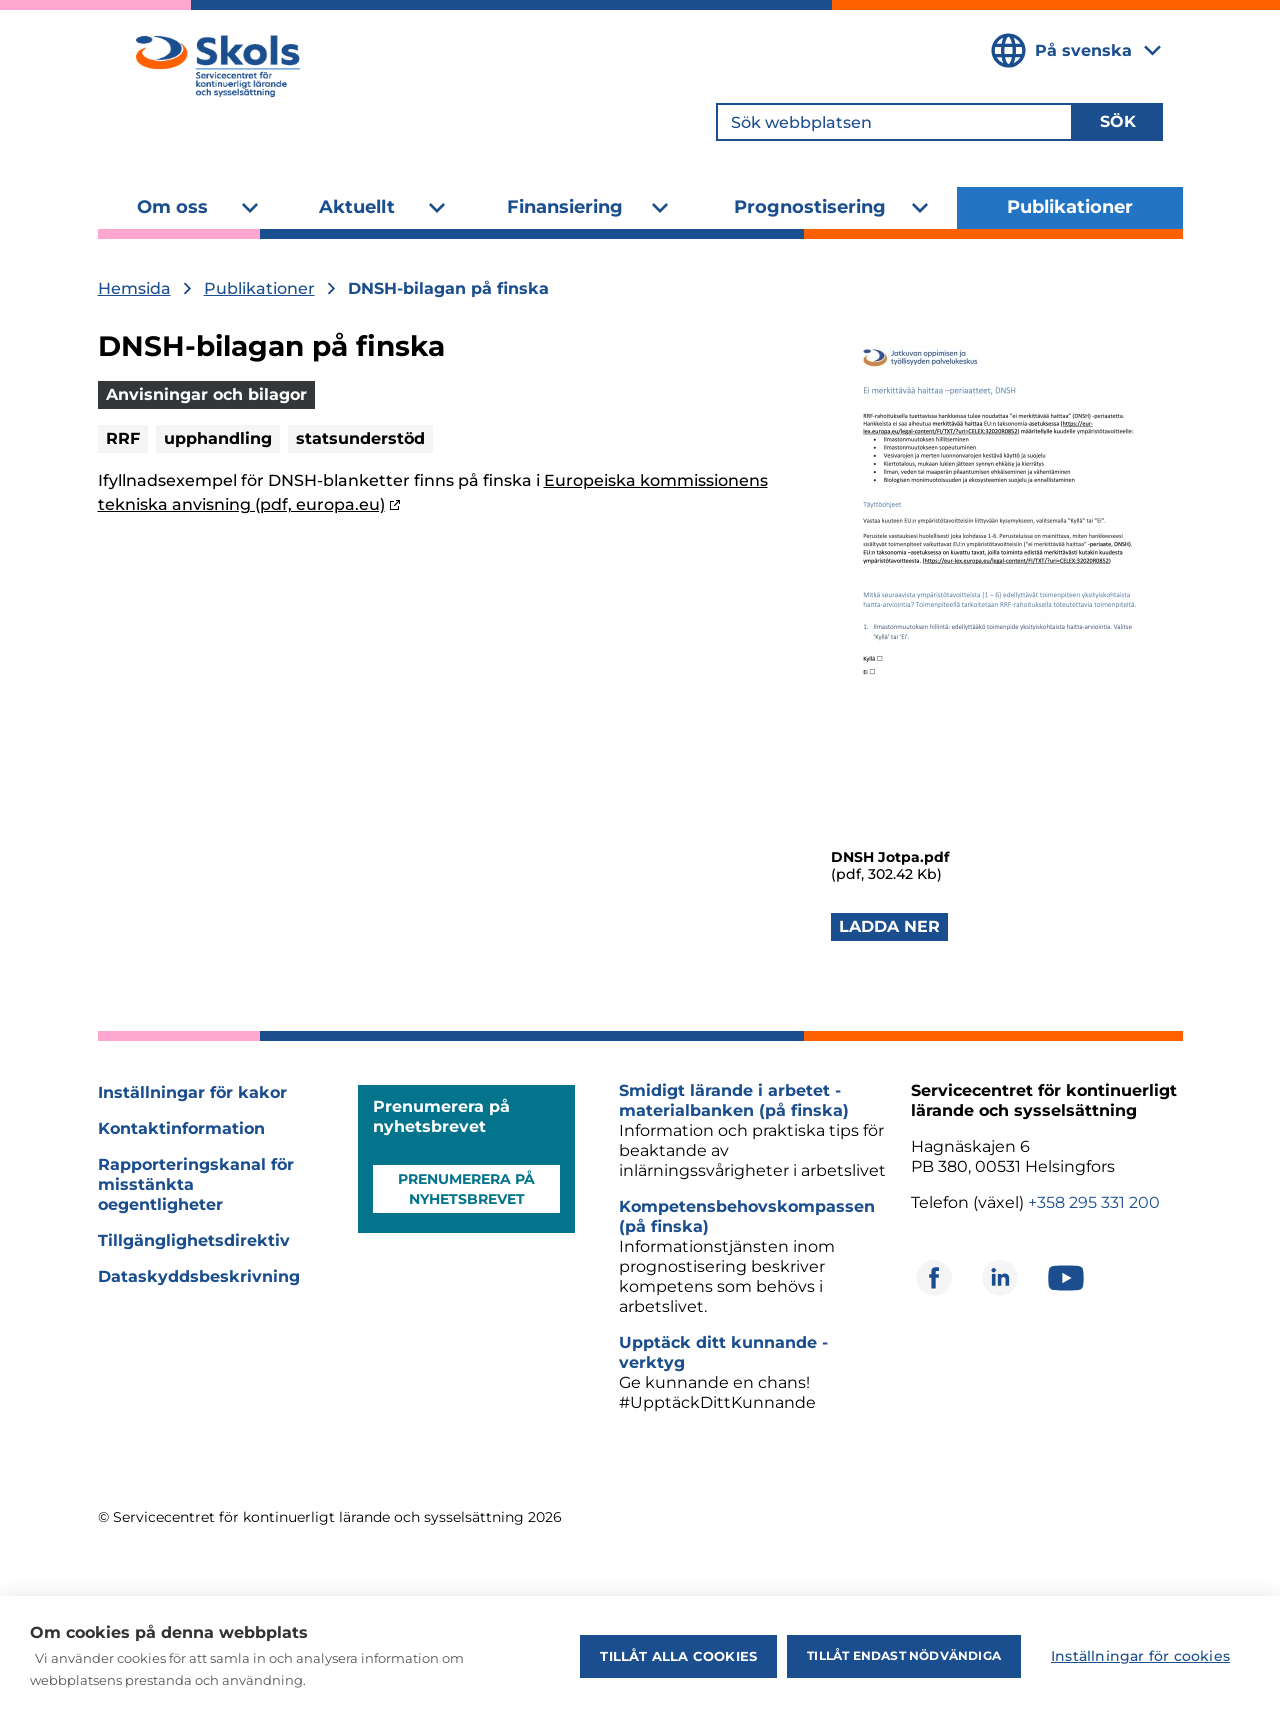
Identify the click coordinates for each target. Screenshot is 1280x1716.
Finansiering (565, 207)
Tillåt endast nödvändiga (904, 1655)
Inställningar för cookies (1140, 1656)
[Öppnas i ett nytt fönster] (934, 1278)
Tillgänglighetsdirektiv (194, 1240)
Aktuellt (357, 207)
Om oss (172, 207)
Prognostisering (810, 207)
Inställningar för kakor (192, 1092)
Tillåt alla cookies (678, 1656)
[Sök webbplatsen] (894, 122)
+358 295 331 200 (1094, 1202)
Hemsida (134, 288)
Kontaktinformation (181, 1128)
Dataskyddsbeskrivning (199, 1276)
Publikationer (1070, 207)
